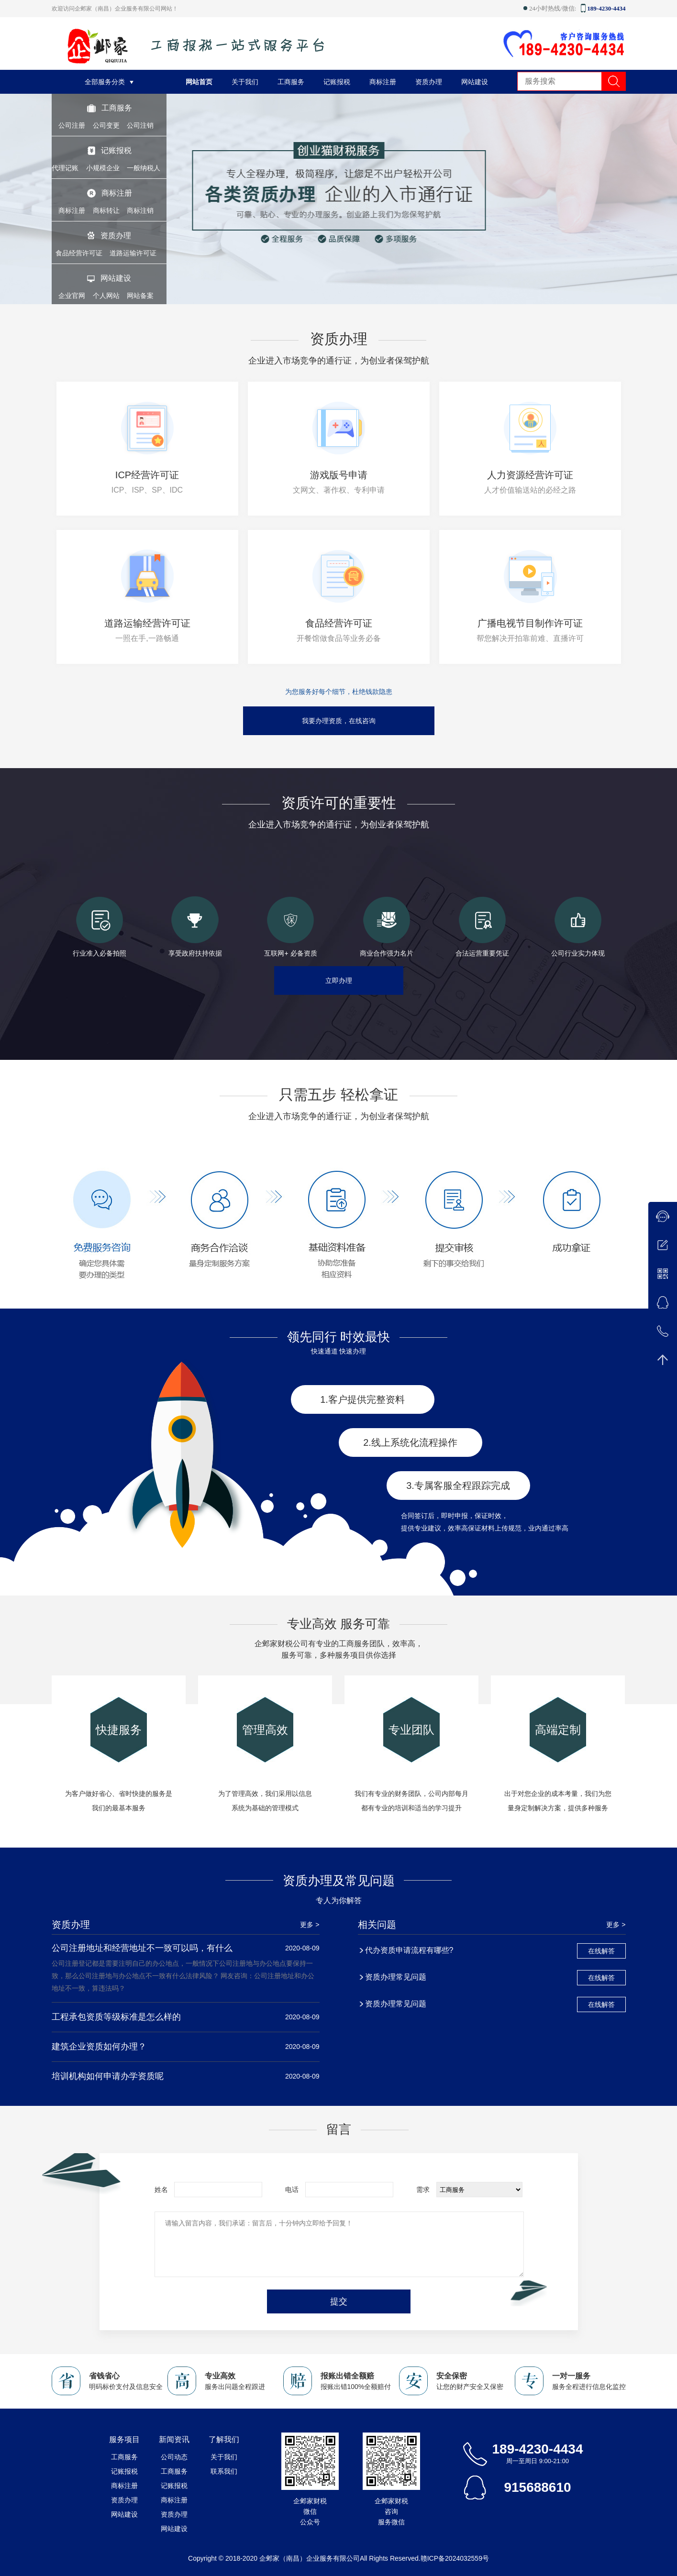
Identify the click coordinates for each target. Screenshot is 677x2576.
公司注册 (71, 125)
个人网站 (106, 295)
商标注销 (140, 210)
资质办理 (115, 235)
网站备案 (140, 295)
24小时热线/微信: (551, 8)
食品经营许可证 (78, 253)
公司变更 (106, 125)
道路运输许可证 (133, 253)
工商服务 (116, 108)
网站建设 (115, 278)
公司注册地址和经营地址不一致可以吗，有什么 (142, 1948)
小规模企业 (103, 168)
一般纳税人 (143, 168)
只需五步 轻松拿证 (338, 1094)
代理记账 (65, 168)
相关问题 (377, 1924)
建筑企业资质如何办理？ (99, 2046)
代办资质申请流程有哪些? (409, 1950)
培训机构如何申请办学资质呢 (108, 2076)
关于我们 (245, 82)
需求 (423, 2189)
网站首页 (199, 82)
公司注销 (140, 125)
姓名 (161, 2189)
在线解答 (601, 1951)
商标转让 (106, 210)
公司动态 (174, 2457)
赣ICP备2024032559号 (455, 2558)
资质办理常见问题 (395, 1977)
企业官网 (71, 295)
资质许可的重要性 (338, 803)
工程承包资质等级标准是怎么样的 (116, 2017)
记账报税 (116, 150)
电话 (292, 2189)
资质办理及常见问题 (339, 1880)
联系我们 (224, 2471)
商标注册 (116, 193)
